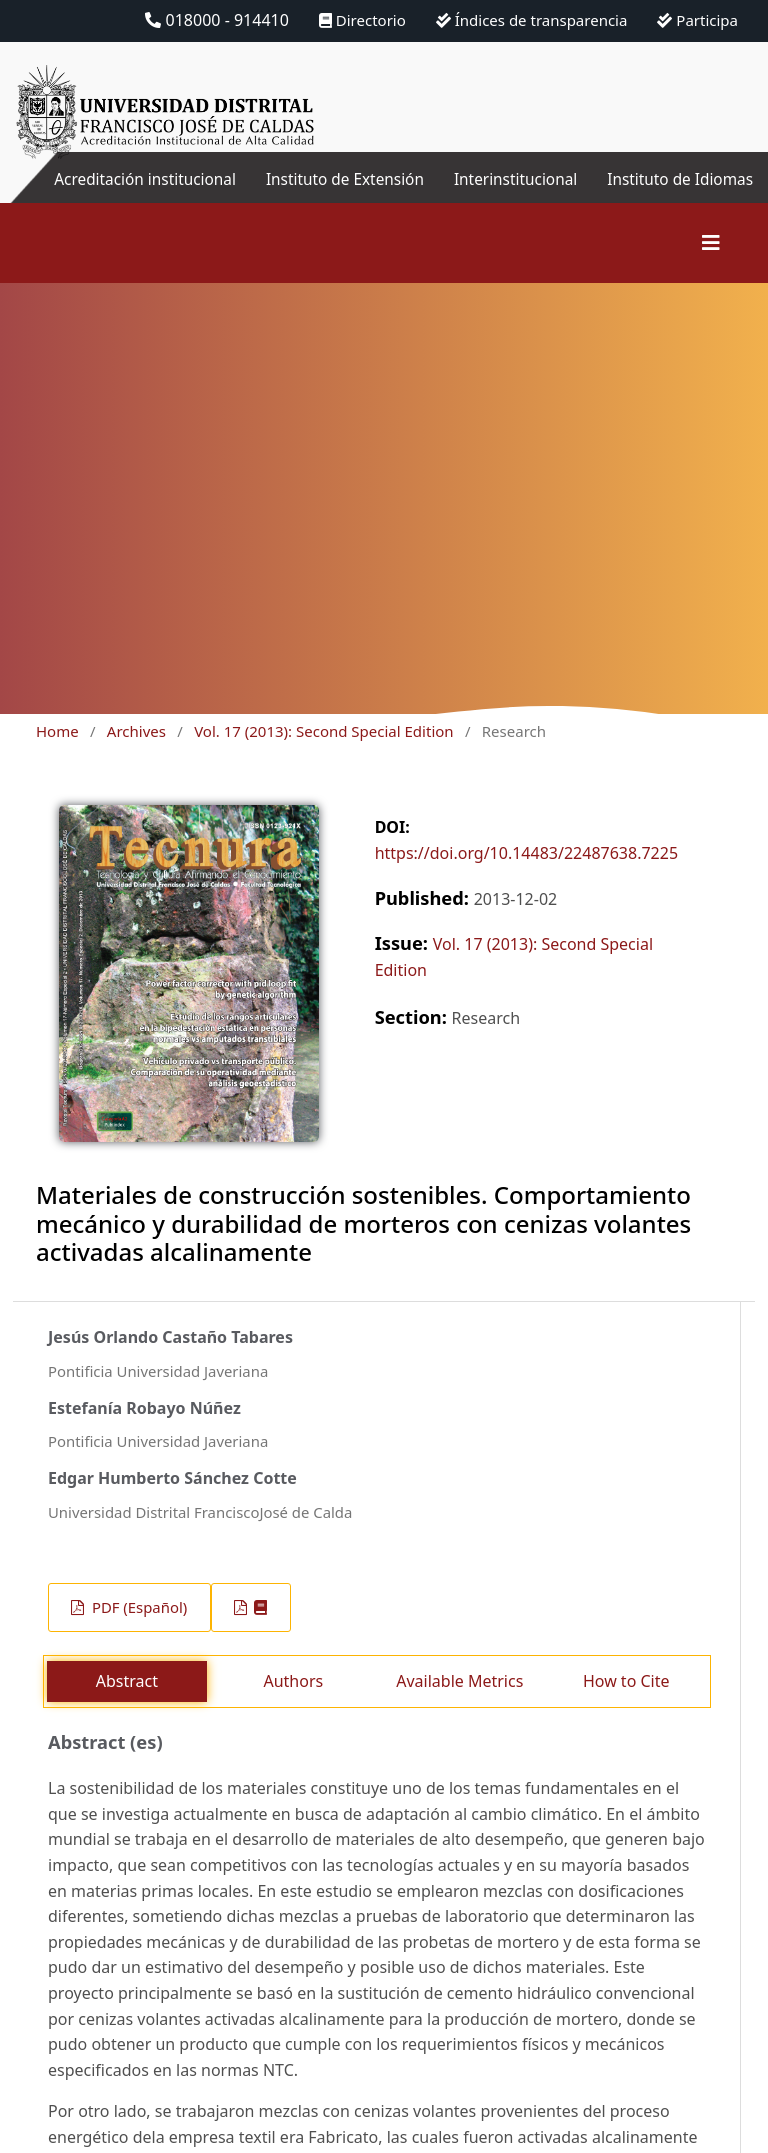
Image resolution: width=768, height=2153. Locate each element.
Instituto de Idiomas (724, 191)
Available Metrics (459, 1705)
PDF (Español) (137, 1631)
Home (57, 755)
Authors (293, 1705)
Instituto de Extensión (388, 191)
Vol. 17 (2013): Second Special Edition (323, 755)
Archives (136, 755)
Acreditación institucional (190, 191)
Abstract (127, 1705)
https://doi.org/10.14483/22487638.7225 (526, 877)
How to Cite (626, 1705)
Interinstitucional (512, 179)
